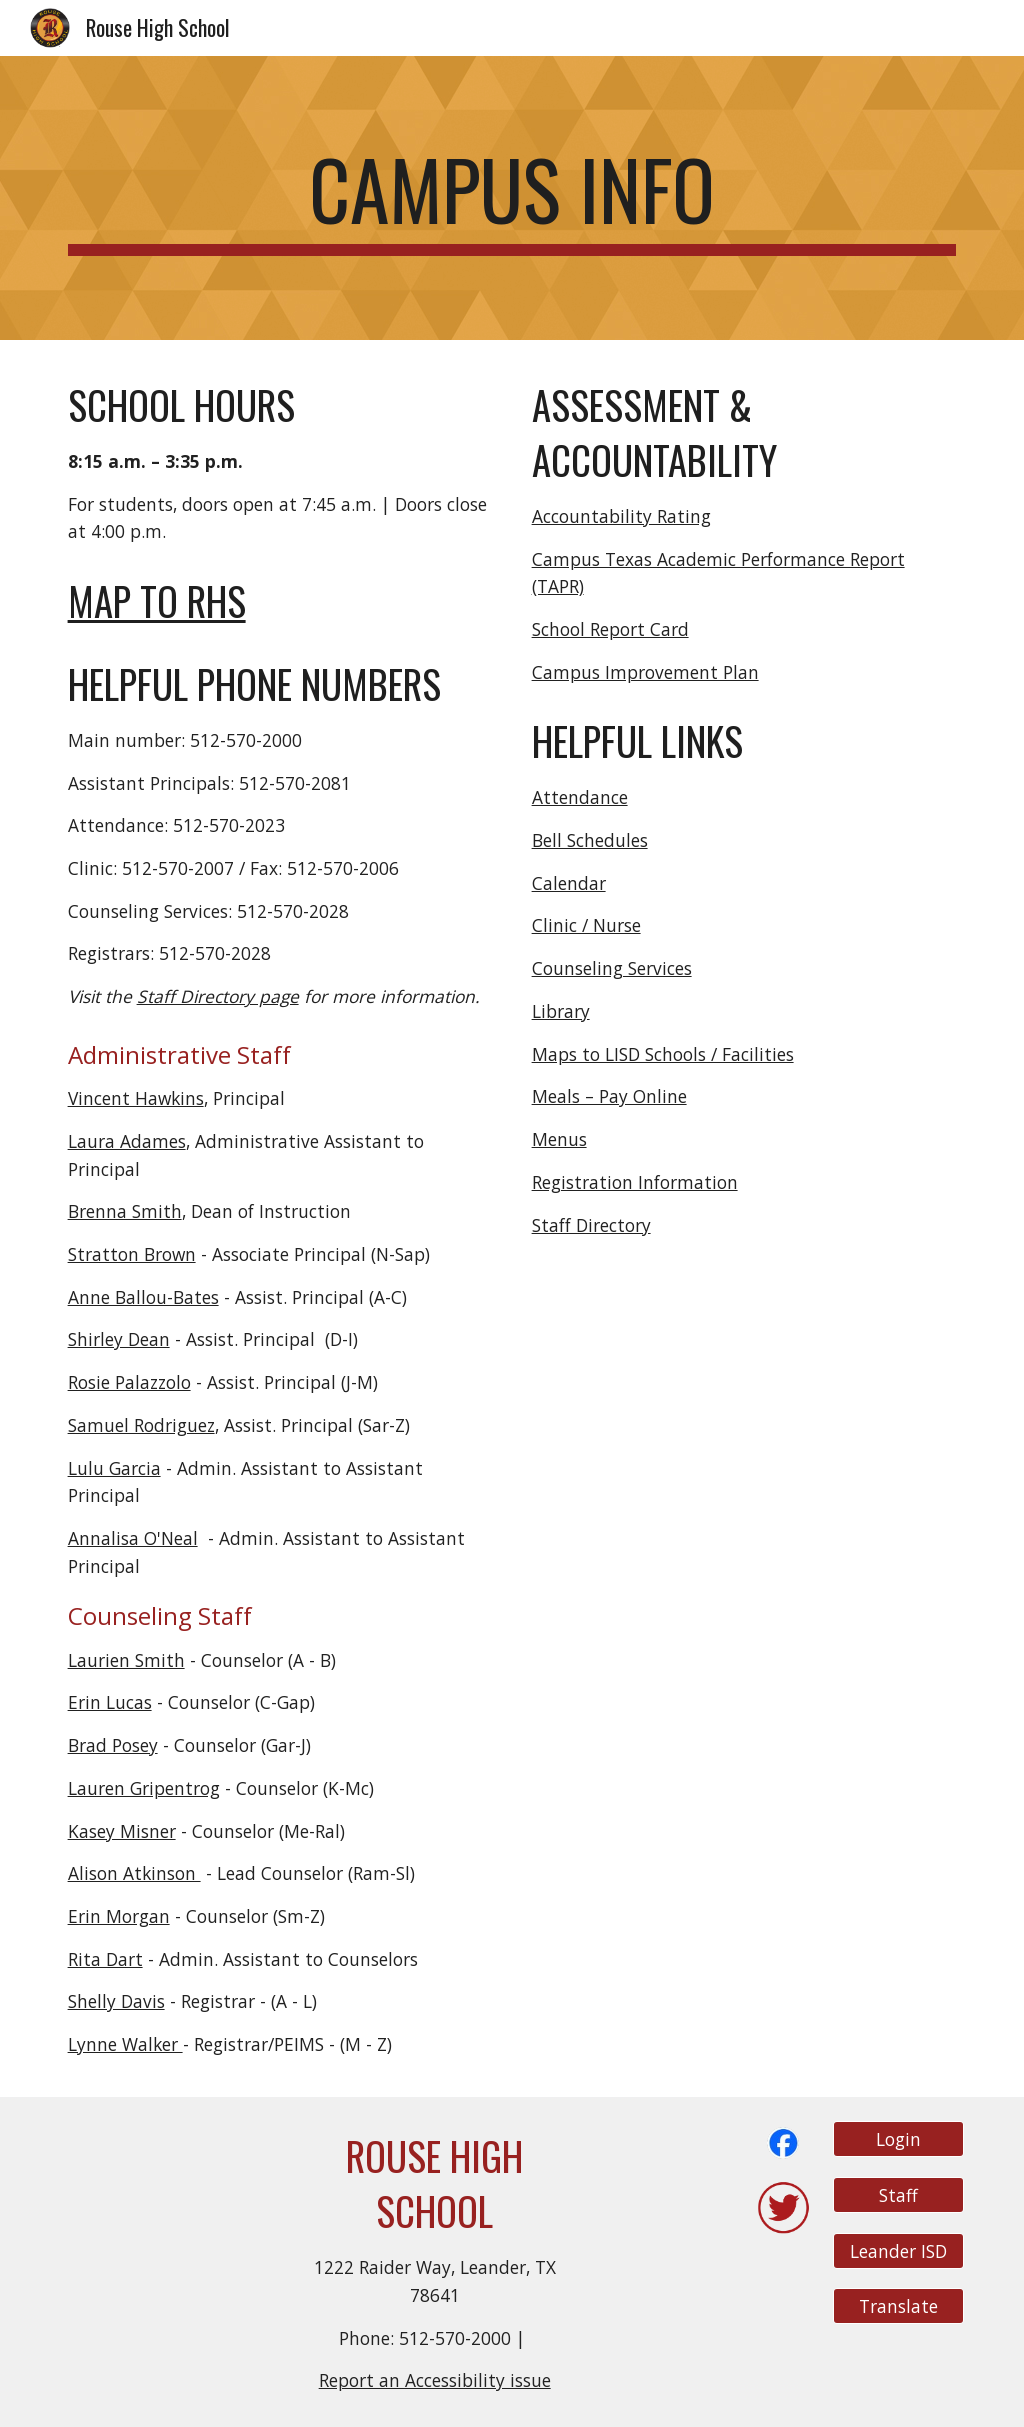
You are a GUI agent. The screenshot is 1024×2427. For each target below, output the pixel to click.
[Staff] (898, 2195)
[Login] (898, 2139)
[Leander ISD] (898, 2250)
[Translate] (898, 2306)
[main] (512, 198)
